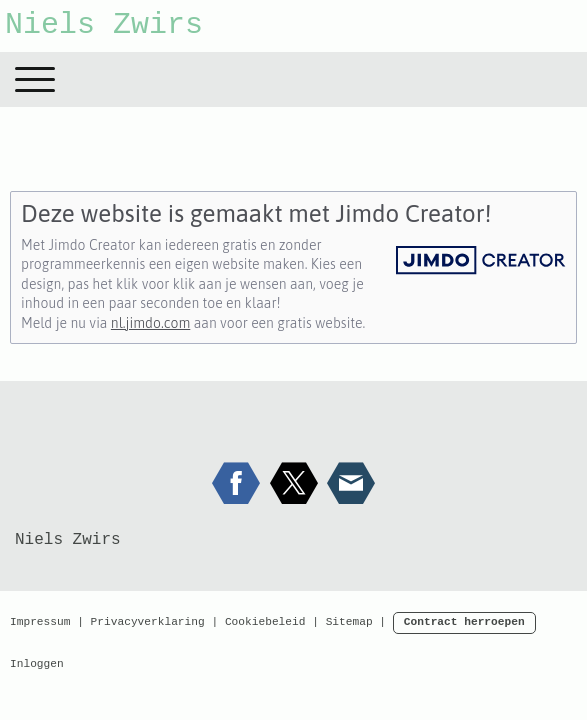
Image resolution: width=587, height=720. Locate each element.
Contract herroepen (464, 622)
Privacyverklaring (148, 622)
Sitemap (349, 622)
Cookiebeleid (265, 622)
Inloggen (37, 664)
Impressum (40, 622)
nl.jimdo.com (150, 323)
